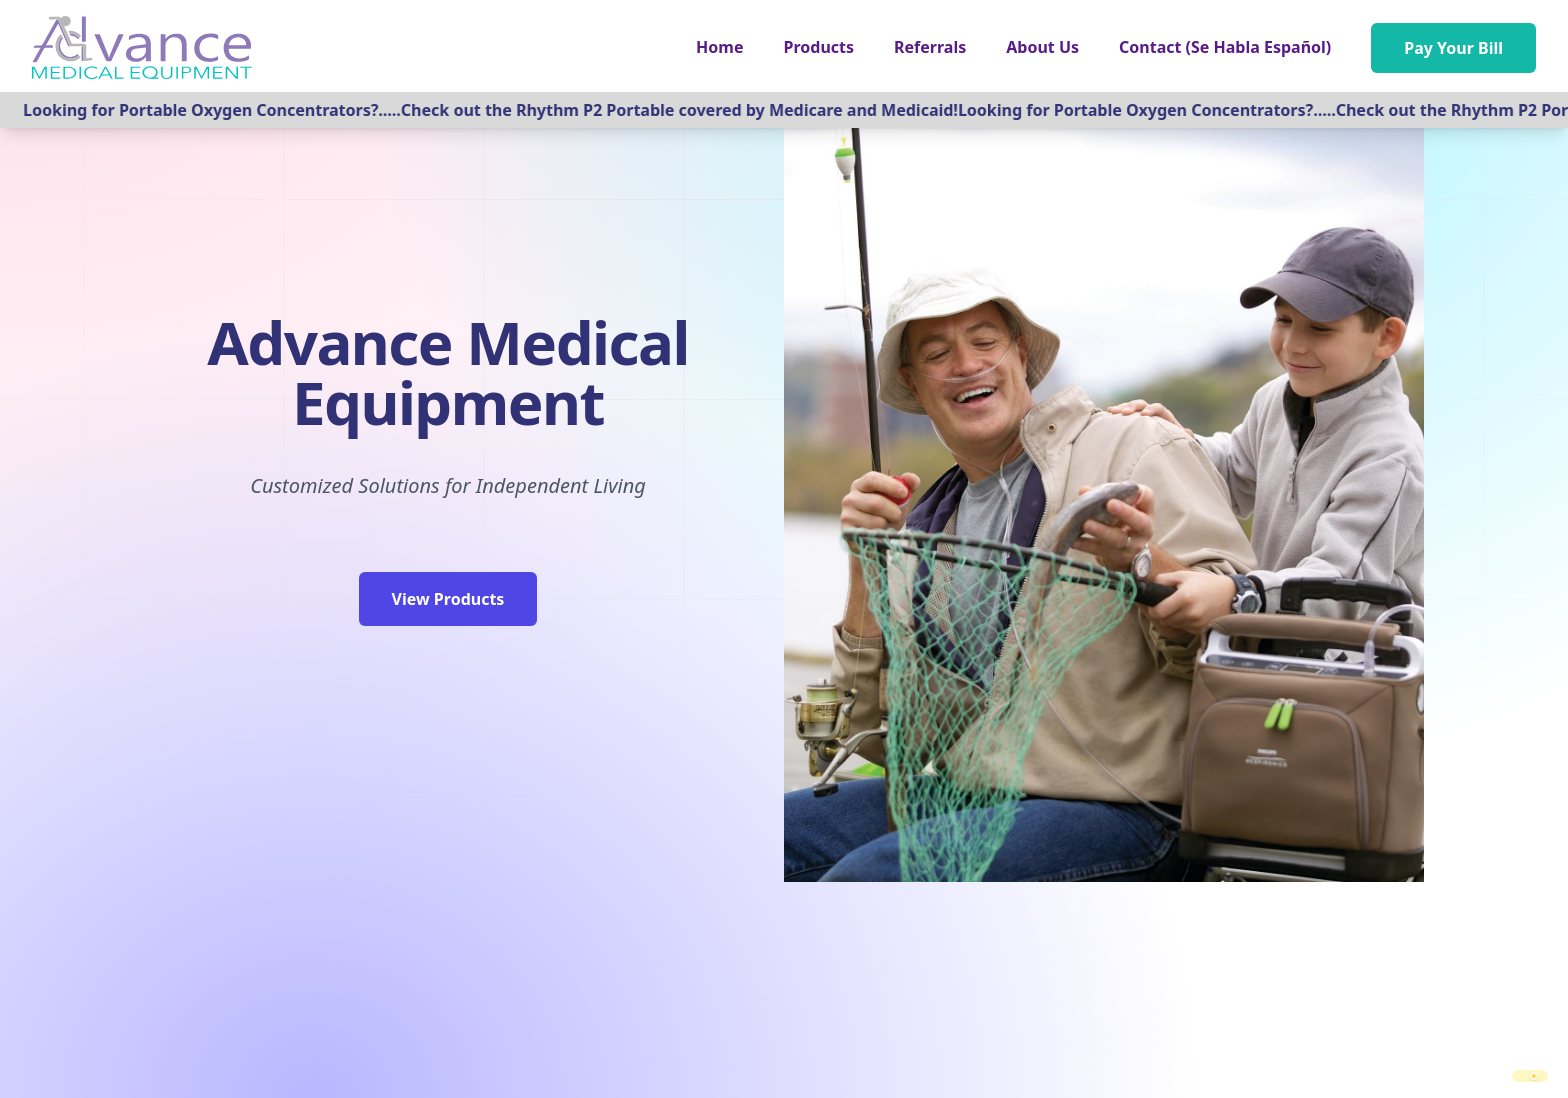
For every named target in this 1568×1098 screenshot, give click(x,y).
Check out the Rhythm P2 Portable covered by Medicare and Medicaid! (685, 110)
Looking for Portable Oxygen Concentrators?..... (218, 110)
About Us (1042, 47)
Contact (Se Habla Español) (1225, 47)
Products (819, 47)
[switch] (1530, 1076)
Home (719, 47)
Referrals (930, 47)
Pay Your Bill (1453, 48)
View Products (448, 599)
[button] (819, 47)
